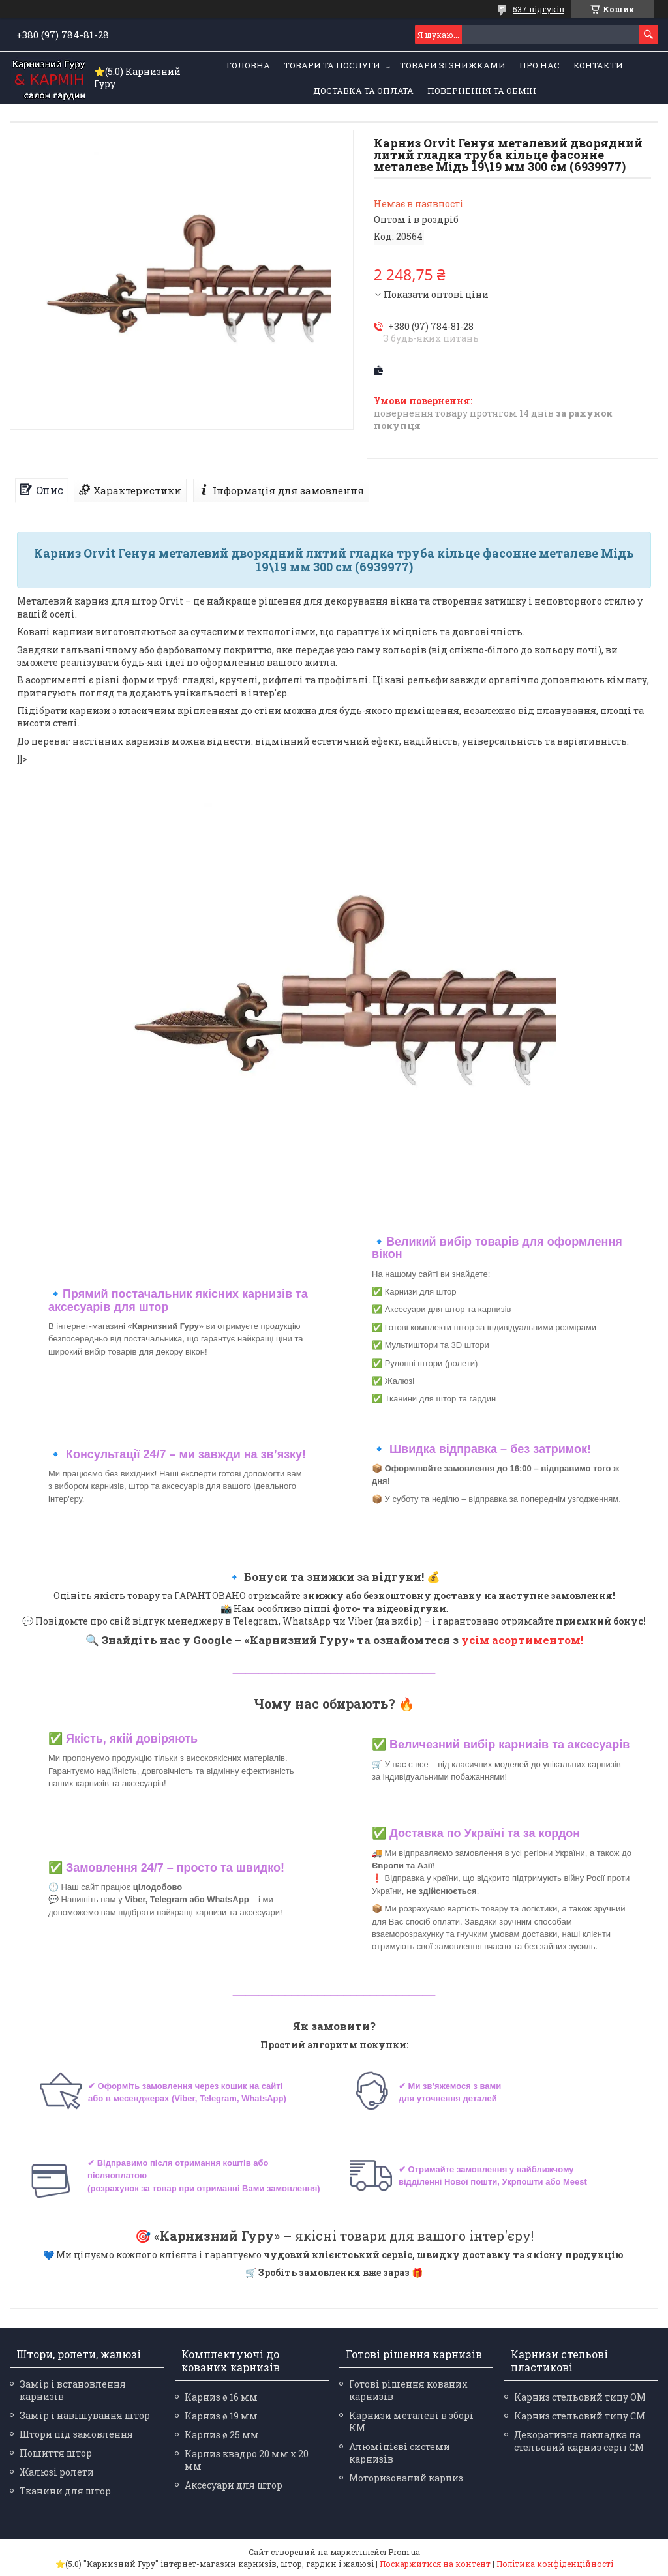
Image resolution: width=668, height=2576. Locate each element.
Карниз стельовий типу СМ (579, 2416)
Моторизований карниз (406, 2478)
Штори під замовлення (76, 2434)
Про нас (539, 65)
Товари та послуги (332, 65)
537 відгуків (538, 9)
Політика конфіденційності (554, 2563)
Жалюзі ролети (57, 2472)
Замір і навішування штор (85, 2415)
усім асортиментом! (522, 1639)
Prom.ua (404, 2552)
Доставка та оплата (363, 91)
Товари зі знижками (453, 65)
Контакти (598, 65)
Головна (248, 65)
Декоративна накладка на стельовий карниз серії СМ (579, 2441)
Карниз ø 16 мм (221, 2397)
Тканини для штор (65, 2491)
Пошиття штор (56, 2453)
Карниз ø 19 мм (221, 2416)
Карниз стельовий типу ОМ (580, 2397)
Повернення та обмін (481, 91)
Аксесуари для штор (233, 2485)
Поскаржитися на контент (435, 2563)
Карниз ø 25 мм (222, 2435)
